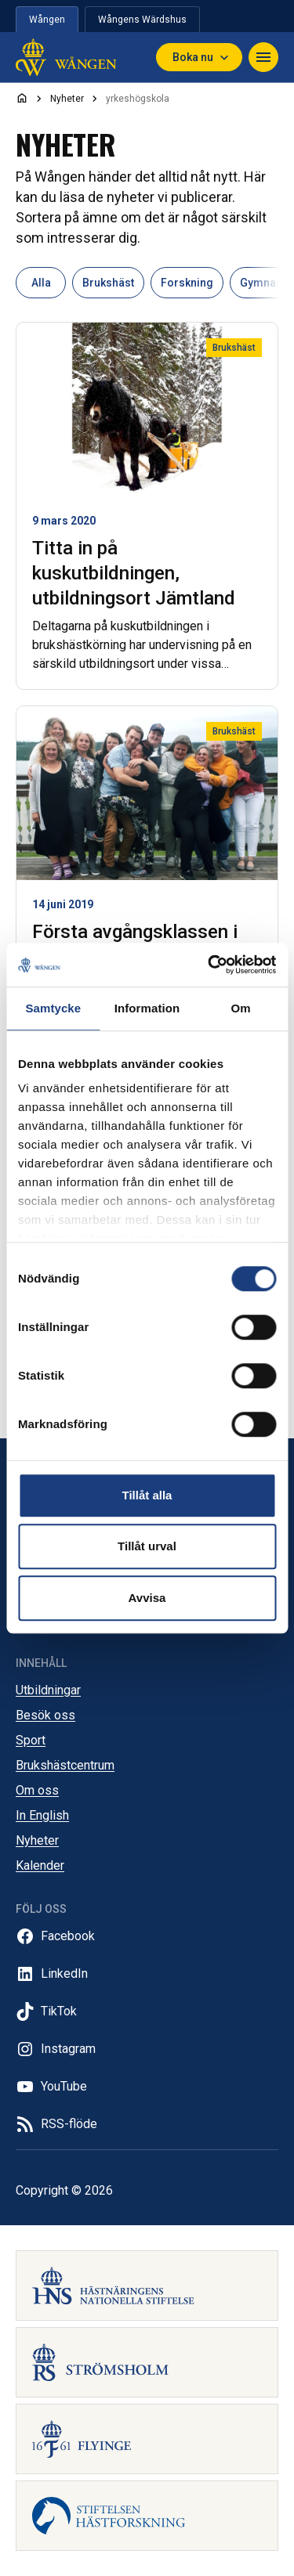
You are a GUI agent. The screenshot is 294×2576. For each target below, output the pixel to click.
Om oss (37, 1790)
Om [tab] (241, 1008)
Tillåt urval (147, 1546)
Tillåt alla (147, 1495)
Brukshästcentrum (65, 1765)
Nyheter (37, 1840)
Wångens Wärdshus (142, 19)
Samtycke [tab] (53, 1008)
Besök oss (45, 1715)
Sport (30, 1740)
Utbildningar (48, 1690)
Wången (47, 19)
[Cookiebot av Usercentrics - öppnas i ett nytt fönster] (209, 964)
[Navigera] (263, 57)
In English (42, 1815)
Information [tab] (147, 1008)
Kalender (40, 1865)
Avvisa (147, 1597)
